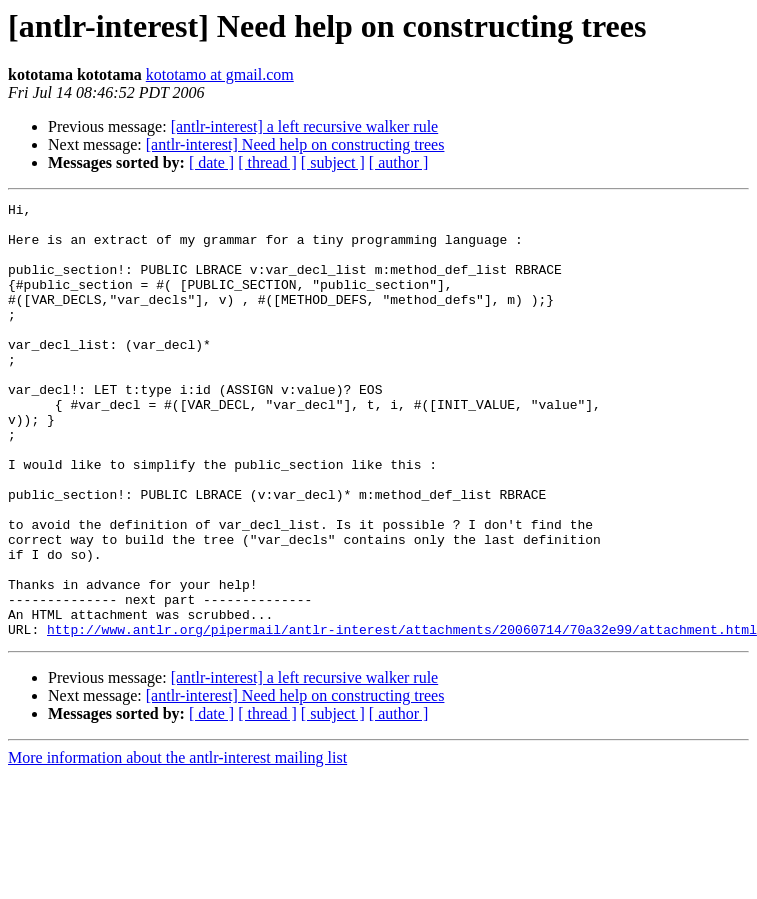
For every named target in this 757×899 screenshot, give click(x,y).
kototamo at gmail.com (220, 74)
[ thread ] (267, 162)
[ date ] (211, 162)
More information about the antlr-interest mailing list (177, 844)
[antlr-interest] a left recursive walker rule (305, 126)
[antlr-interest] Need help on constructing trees (295, 144)
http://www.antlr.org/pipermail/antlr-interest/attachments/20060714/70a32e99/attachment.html (402, 716)
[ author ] (399, 162)
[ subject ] (333, 162)
